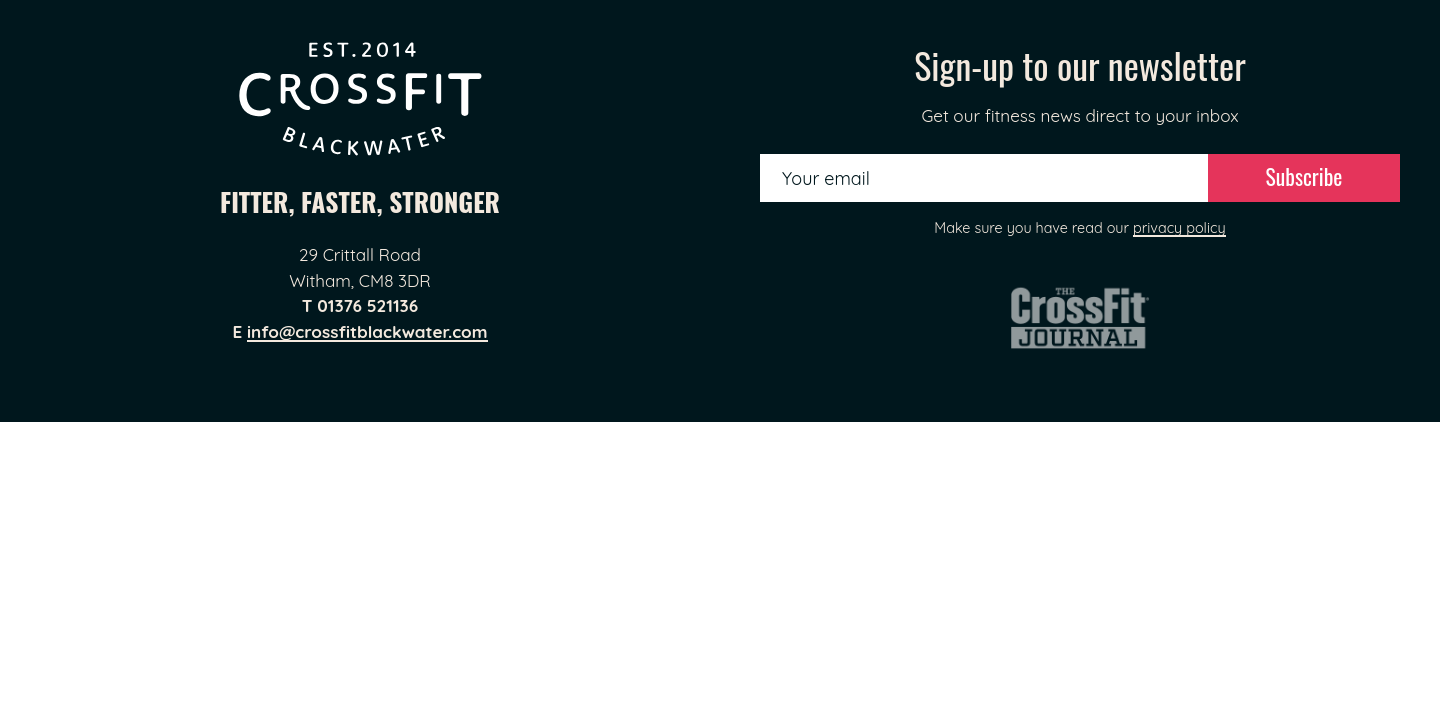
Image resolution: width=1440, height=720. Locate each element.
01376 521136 (367, 305)
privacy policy (1179, 228)
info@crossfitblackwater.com (367, 331)
